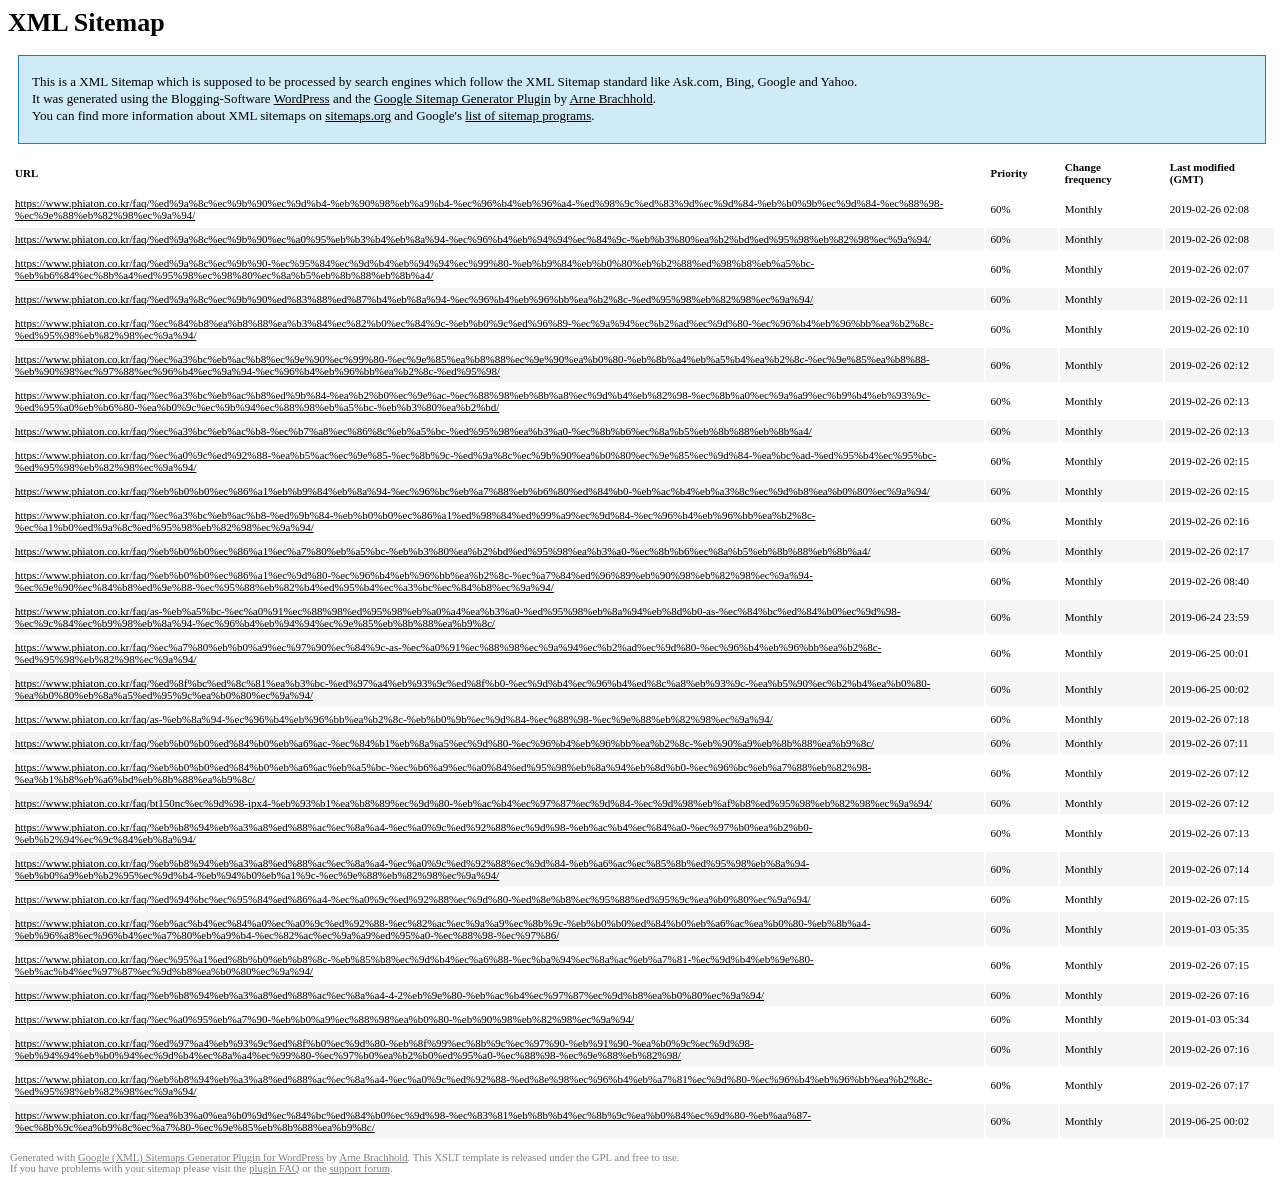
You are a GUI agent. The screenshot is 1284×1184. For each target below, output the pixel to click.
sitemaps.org (358, 115)
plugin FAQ (274, 1168)
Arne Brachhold (610, 98)
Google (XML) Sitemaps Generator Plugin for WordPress (201, 1157)
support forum (359, 1168)
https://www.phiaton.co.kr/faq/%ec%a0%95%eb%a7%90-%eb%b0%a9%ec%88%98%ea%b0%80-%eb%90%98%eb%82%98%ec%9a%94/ (324, 1019)
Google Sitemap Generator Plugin (462, 98)
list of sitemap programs (528, 115)
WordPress (302, 98)
